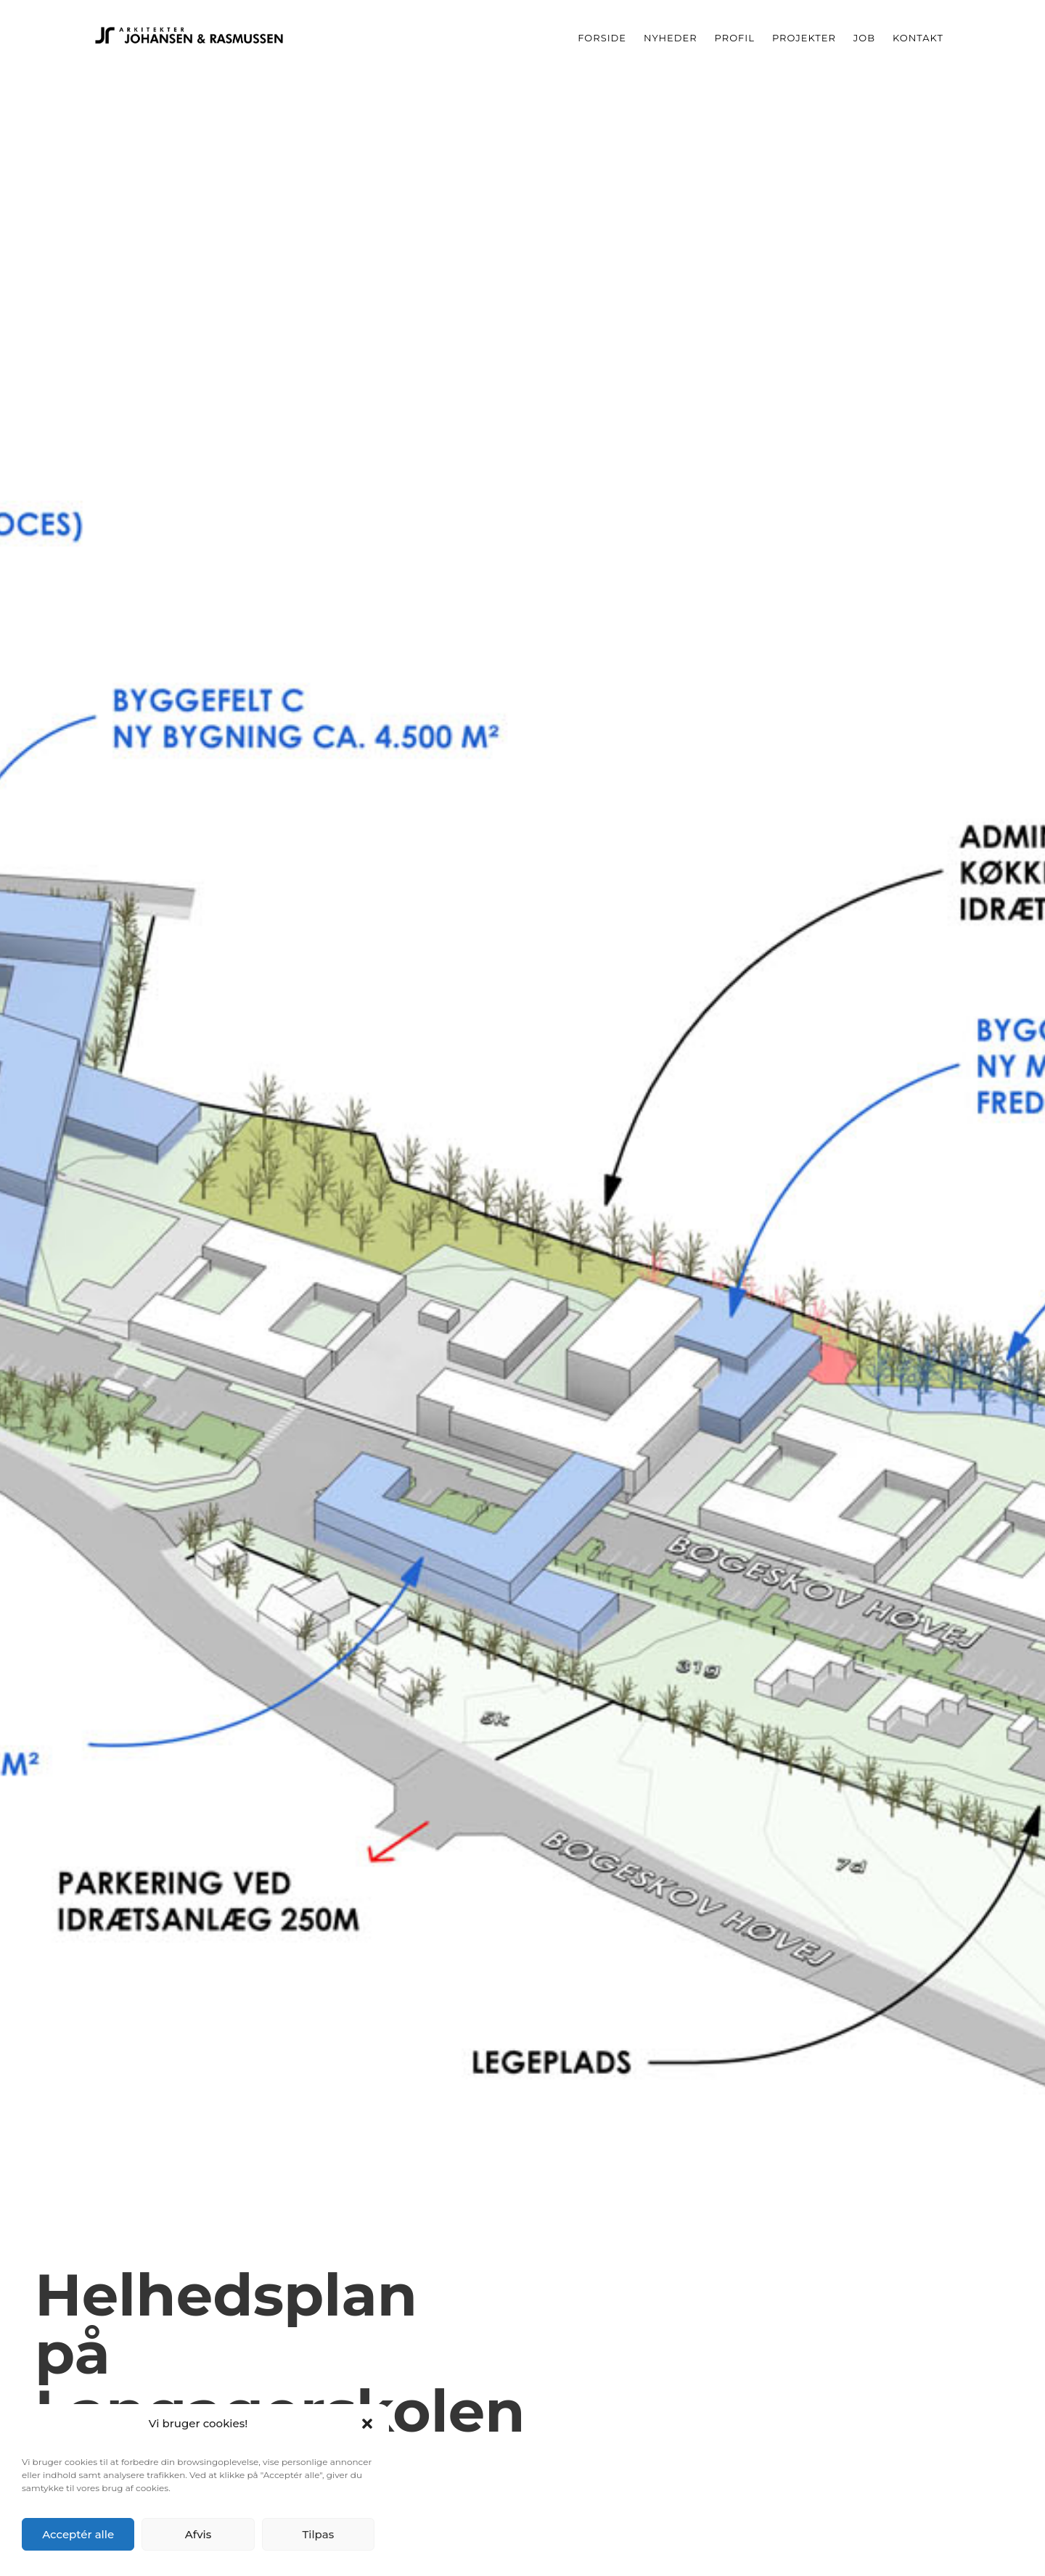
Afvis (198, 2534)
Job (864, 38)
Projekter (804, 38)
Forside (602, 38)
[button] (367, 2423)
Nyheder (670, 38)
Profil (735, 38)
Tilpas (318, 2534)
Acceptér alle (78, 2534)
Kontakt (918, 38)
